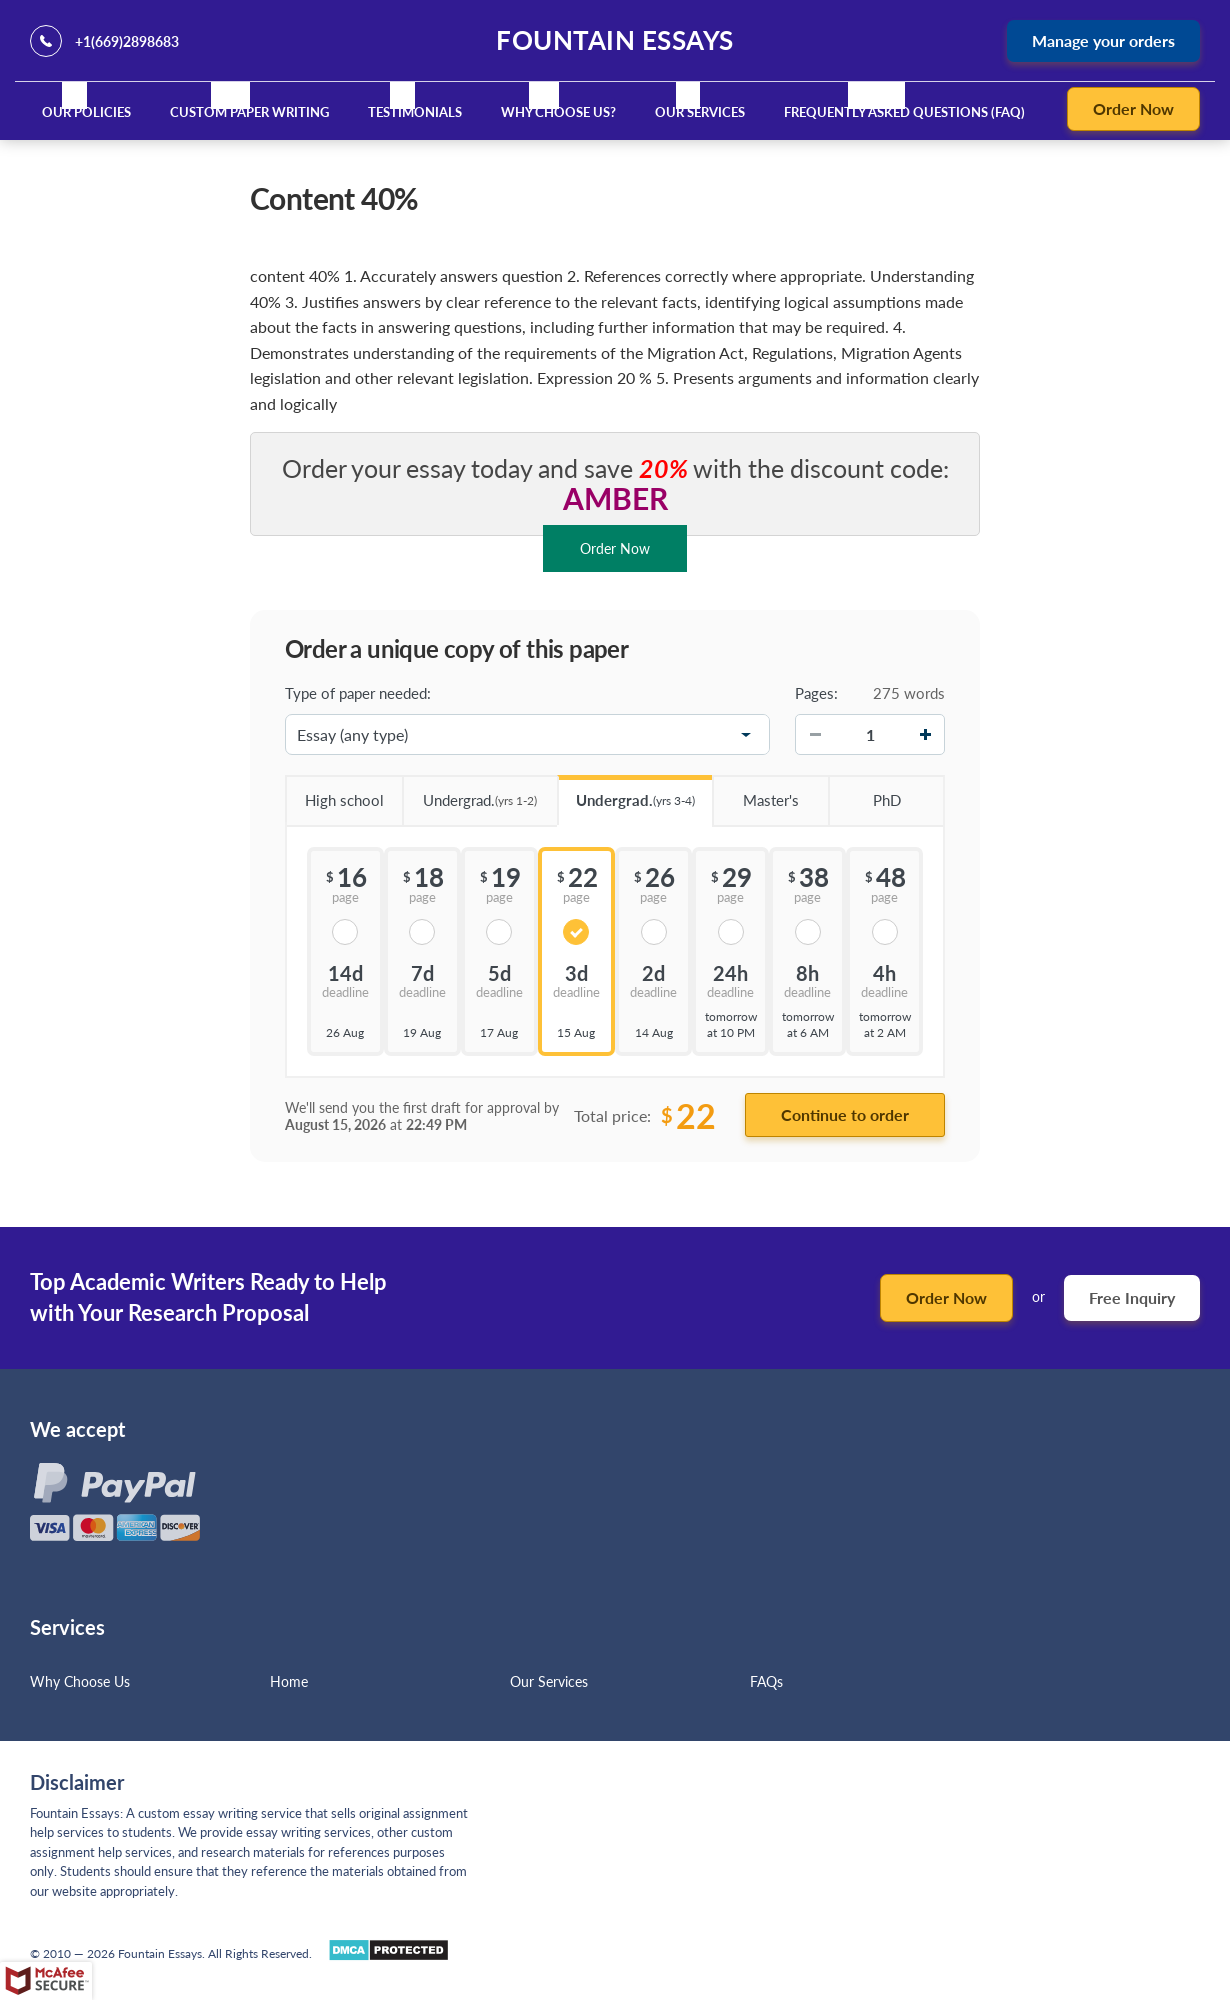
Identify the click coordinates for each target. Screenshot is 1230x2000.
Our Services (700, 112)
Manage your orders (1103, 40)
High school (334, 793)
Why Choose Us (80, 1681)
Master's (755, 793)
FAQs (766, 1681)
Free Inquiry (1132, 1297)
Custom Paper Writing (249, 112)
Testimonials (415, 112)
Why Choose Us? (558, 112)
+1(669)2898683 (127, 41)
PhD (864, 793)
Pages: (816, 693)
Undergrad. (470, 793)
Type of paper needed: (358, 693)
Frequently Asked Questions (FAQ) (904, 112)
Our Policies (86, 112)
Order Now (1133, 108)
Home (289, 1681)
